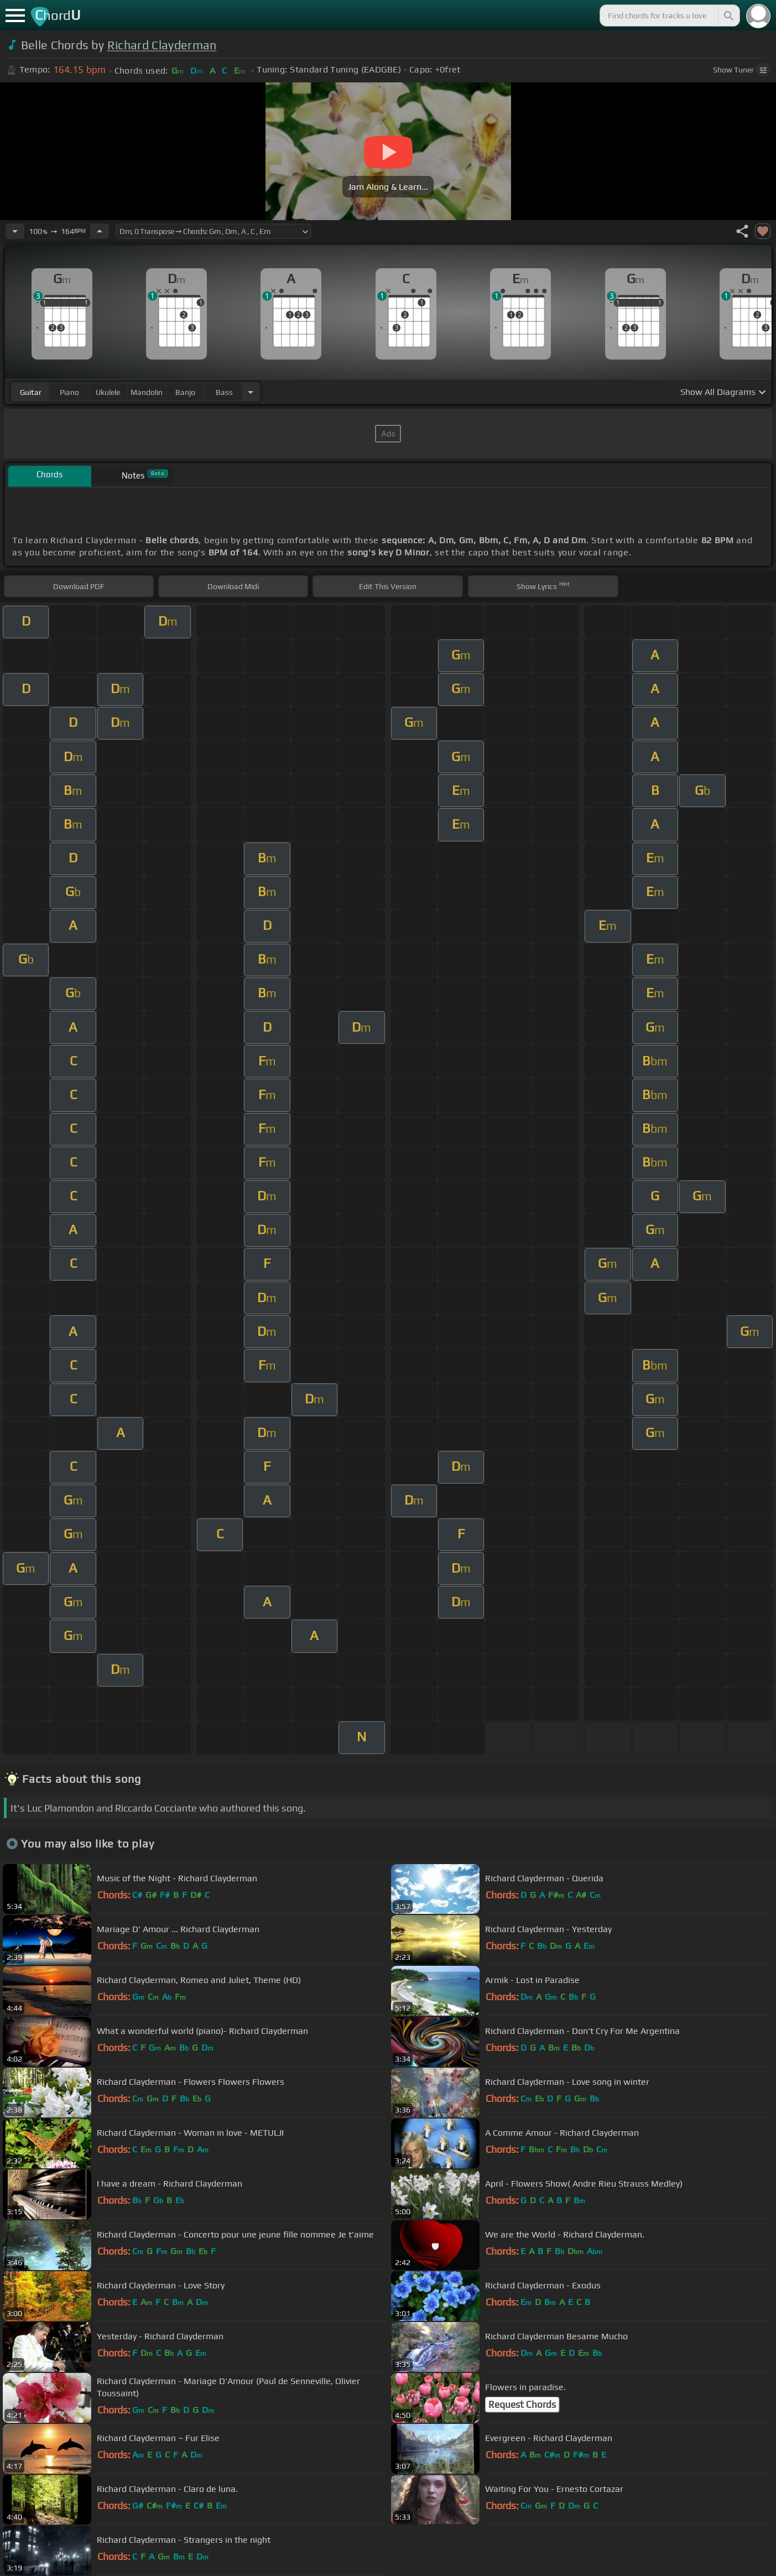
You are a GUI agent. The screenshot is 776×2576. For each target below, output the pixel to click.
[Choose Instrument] (250, 391)
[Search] (728, 15)
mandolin (147, 392)
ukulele (108, 392)
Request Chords (522, 2404)
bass (224, 392)
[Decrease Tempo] (15, 231)
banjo (185, 392)
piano (69, 392)
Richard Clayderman (162, 45)
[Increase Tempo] (99, 231)
